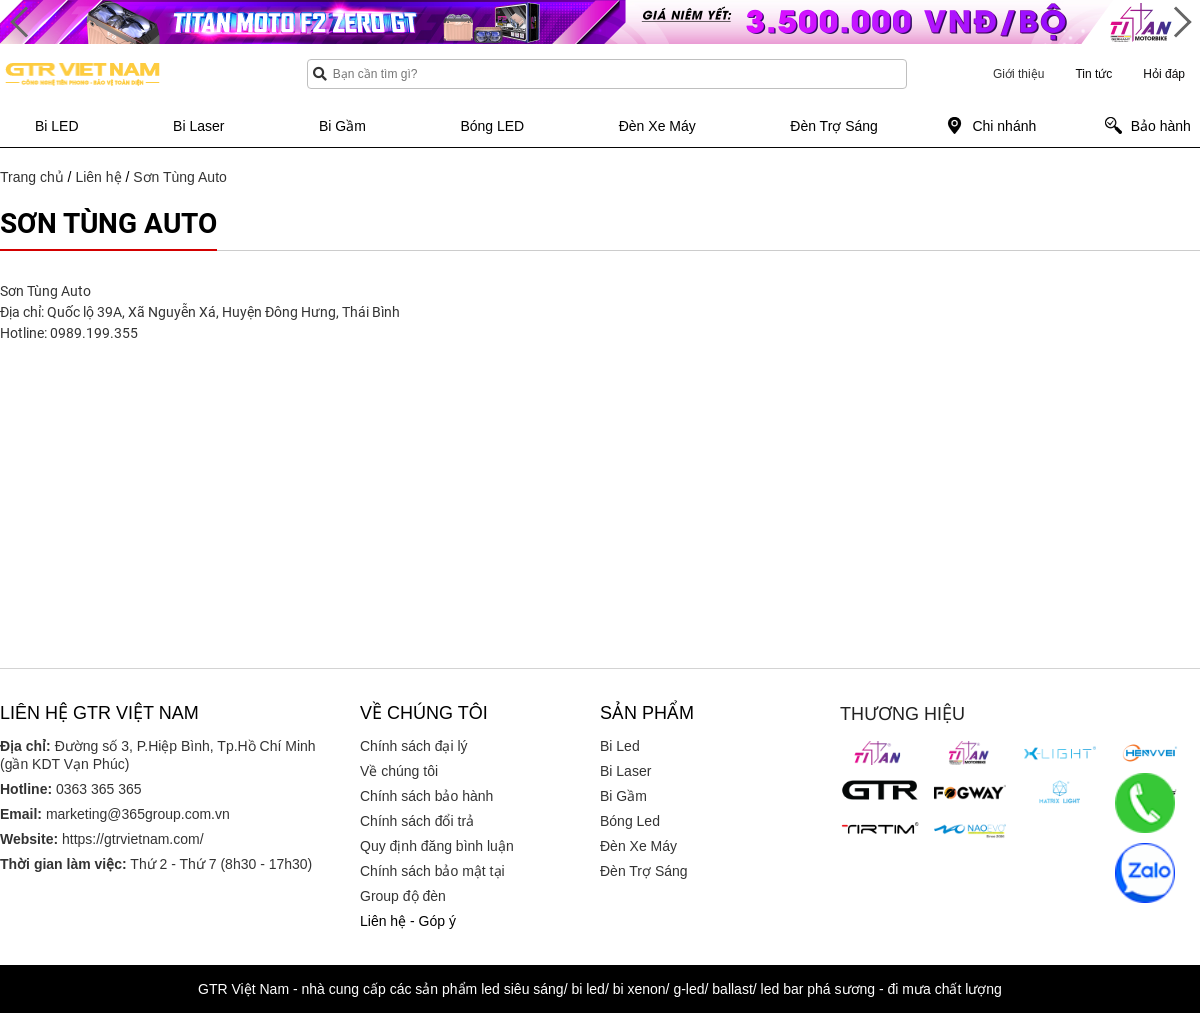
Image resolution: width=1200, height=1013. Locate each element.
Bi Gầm (623, 796)
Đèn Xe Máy (638, 846)
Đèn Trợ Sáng (644, 871)
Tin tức (1093, 74)
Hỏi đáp (1164, 74)
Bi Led (620, 746)
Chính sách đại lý (414, 746)
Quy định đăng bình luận (437, 846)
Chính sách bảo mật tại (432, 871)
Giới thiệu (1018, 74)
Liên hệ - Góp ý (408, 921)
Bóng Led (630, 821)
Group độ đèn (403, 896)
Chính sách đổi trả (417, 821)
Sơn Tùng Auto (180, 177)
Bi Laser (625, 771)
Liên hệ (98, 177)
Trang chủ (32, 177)
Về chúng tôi (399, 771)
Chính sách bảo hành (426, 796)
